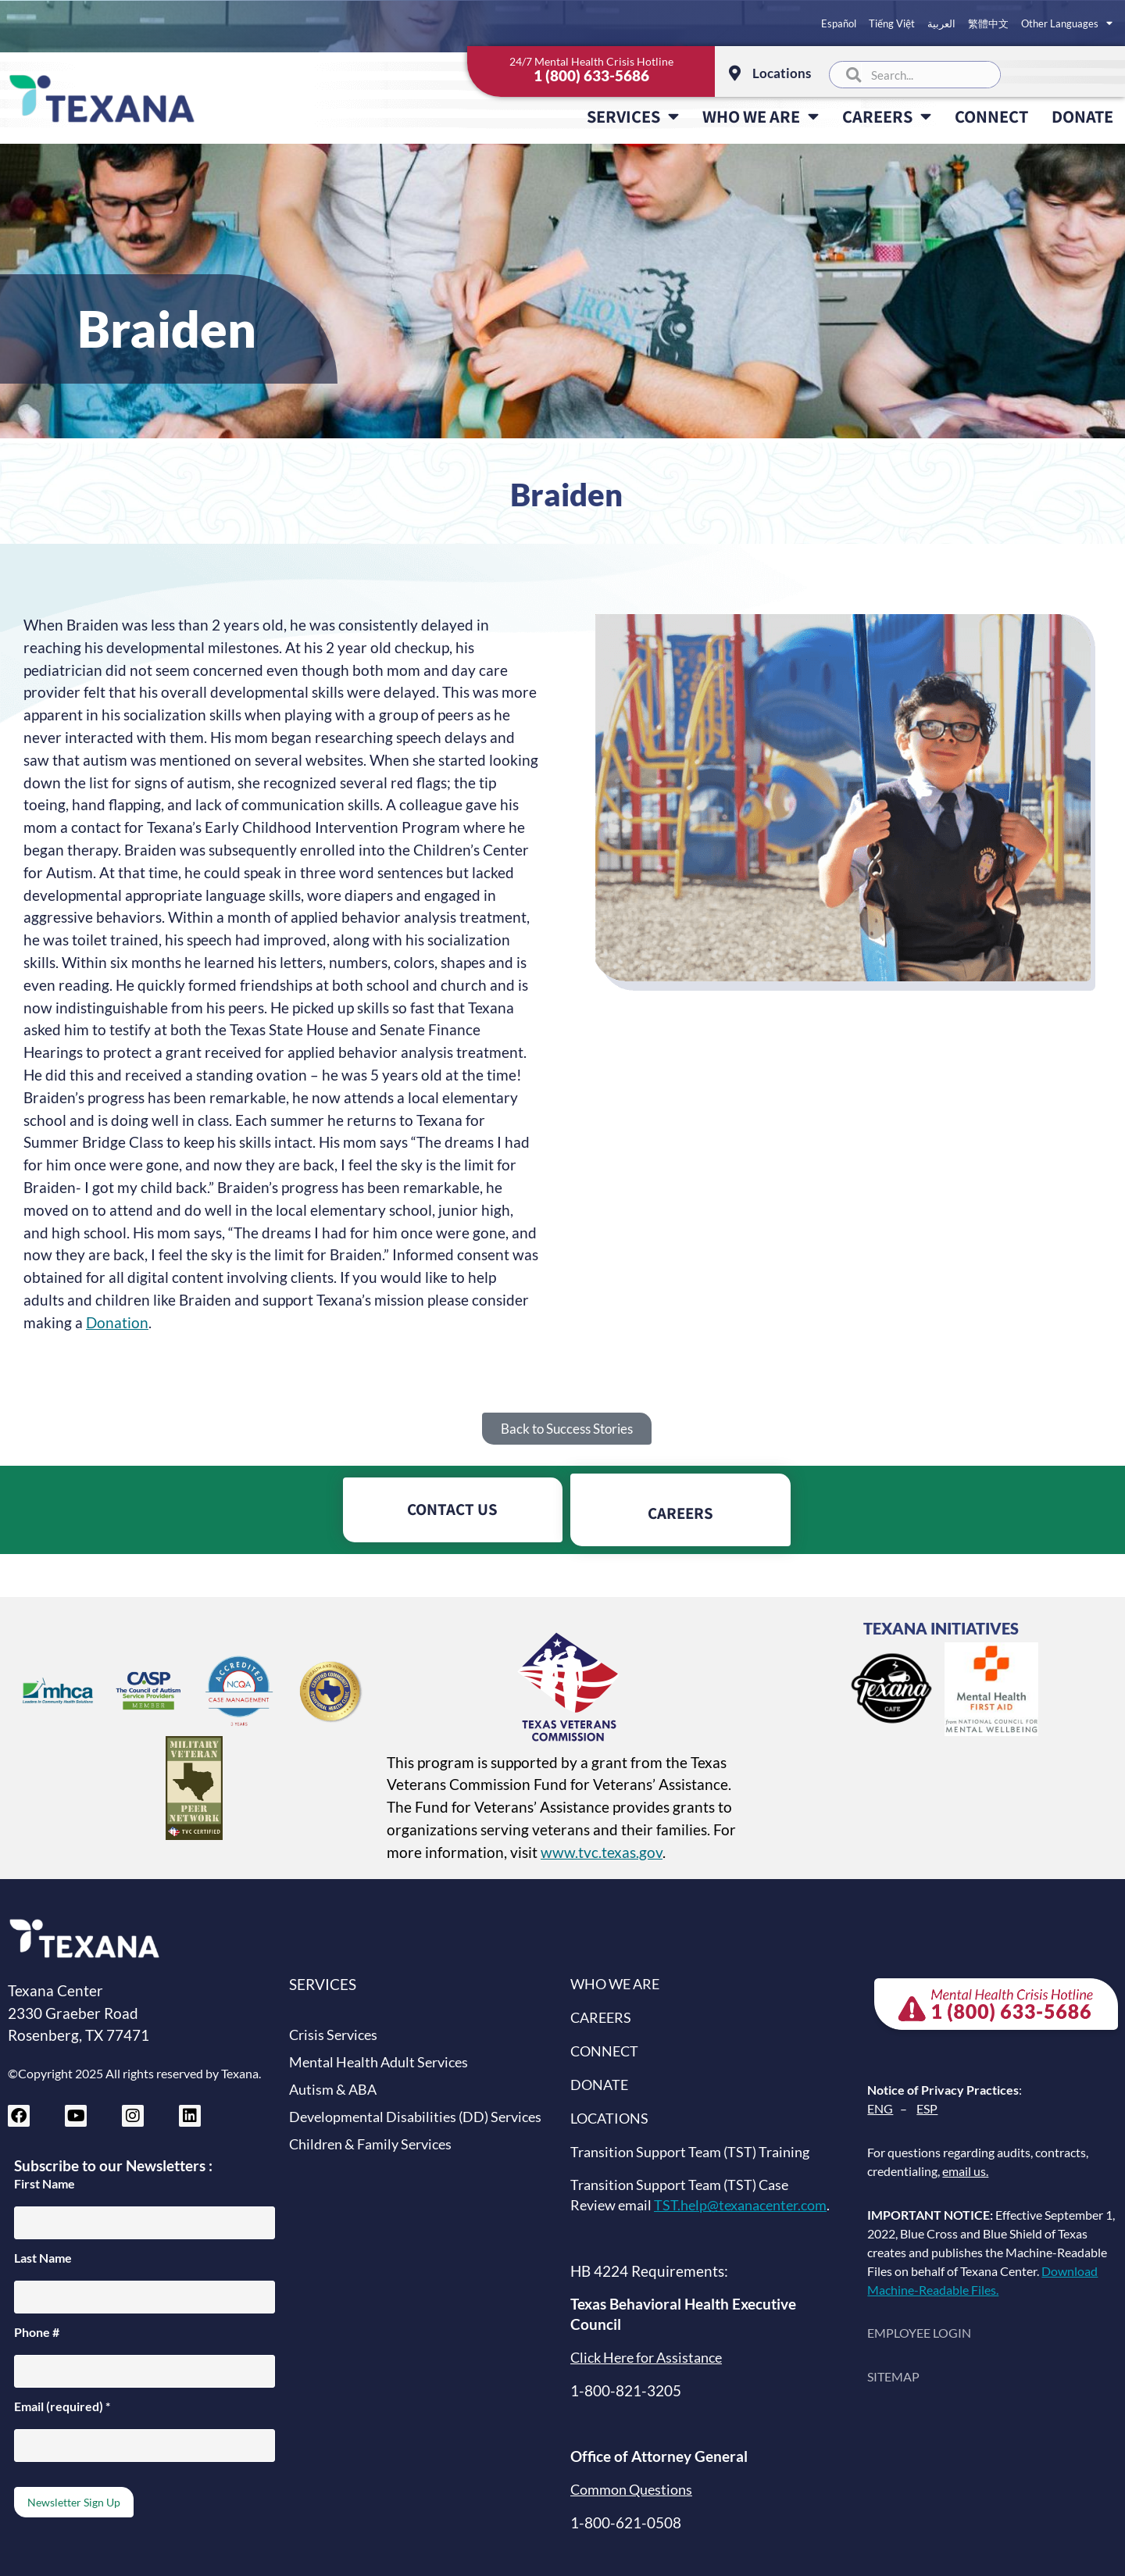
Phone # (36, 2332)
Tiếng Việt (892, 23)
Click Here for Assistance (646, 2357)
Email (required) (62, 2406)
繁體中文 (988, 23)
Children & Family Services (370, 2144)
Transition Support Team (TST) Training (689, 2152)
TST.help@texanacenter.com (740, 2205)
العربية (941, 23)
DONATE (1082, 116)
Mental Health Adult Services (378, 2062)
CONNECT (991, 116)
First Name (44, 2184)
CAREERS (886, 116)
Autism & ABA (333, 2089)
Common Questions (631, 2489)
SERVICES (633, 116)
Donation (117, 1322)
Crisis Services (333, 2035)
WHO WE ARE (760, 116)
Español (838, 23)
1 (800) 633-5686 (591, 75)
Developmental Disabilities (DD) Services (415, 2117)
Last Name (43, 2258)
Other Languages (1066, 23)
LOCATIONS (609, 2118)
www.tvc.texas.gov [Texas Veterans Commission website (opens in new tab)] (601, 1852)
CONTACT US (452, 1509)
